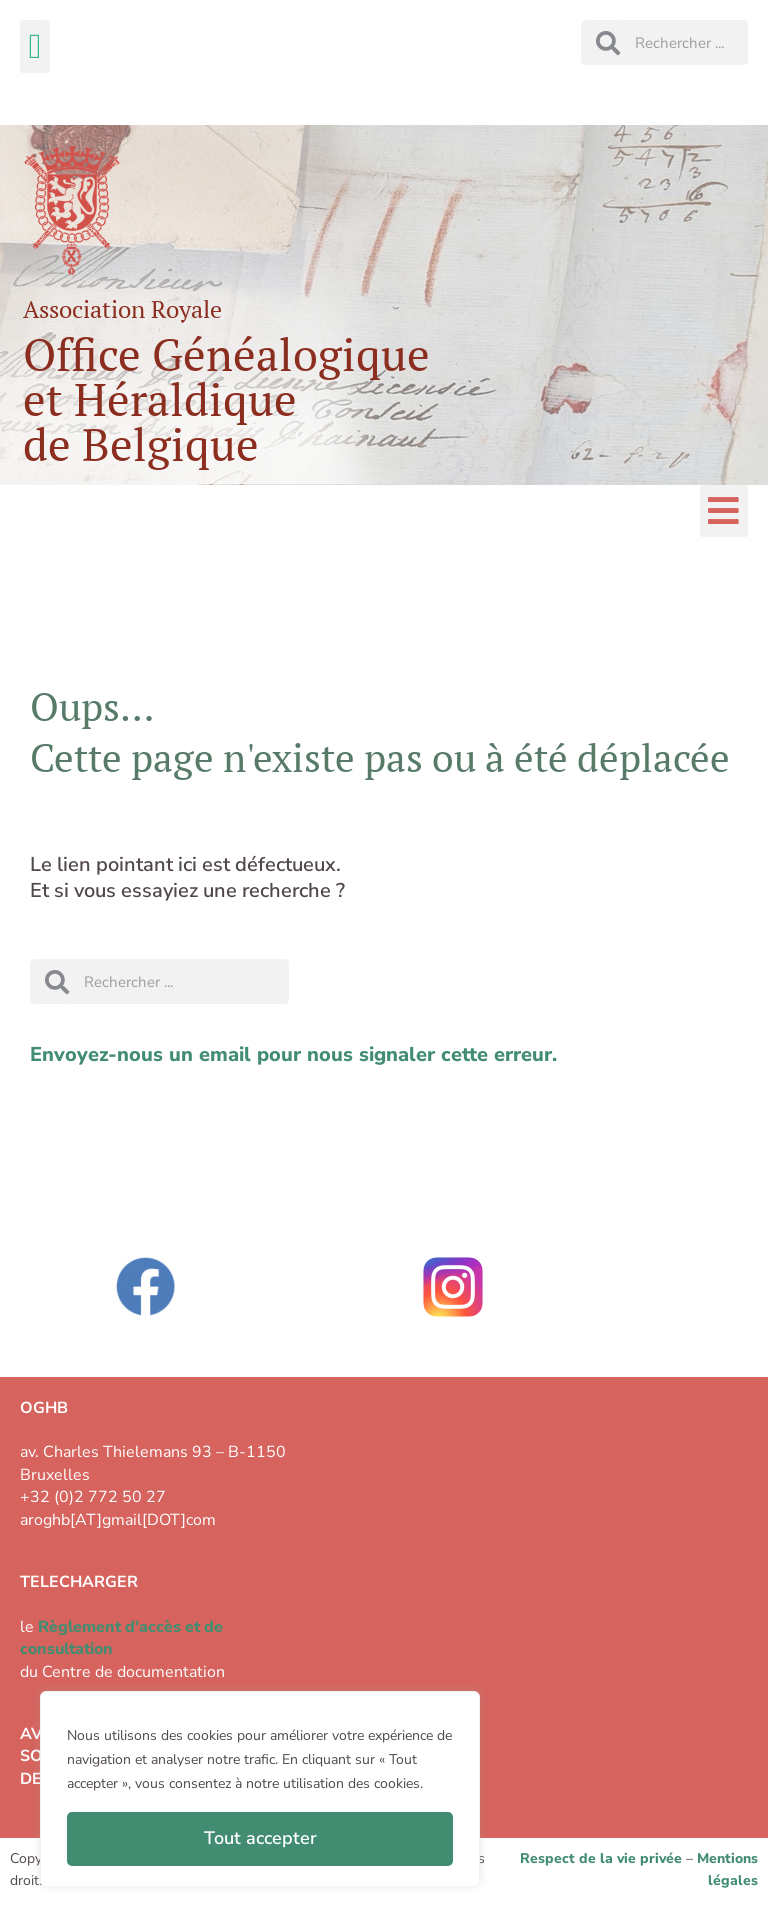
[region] (260, 1789)
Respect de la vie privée (601, 1858)
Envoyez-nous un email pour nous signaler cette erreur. (293, 1054)
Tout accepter (260, 1838)
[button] (35, 46)
